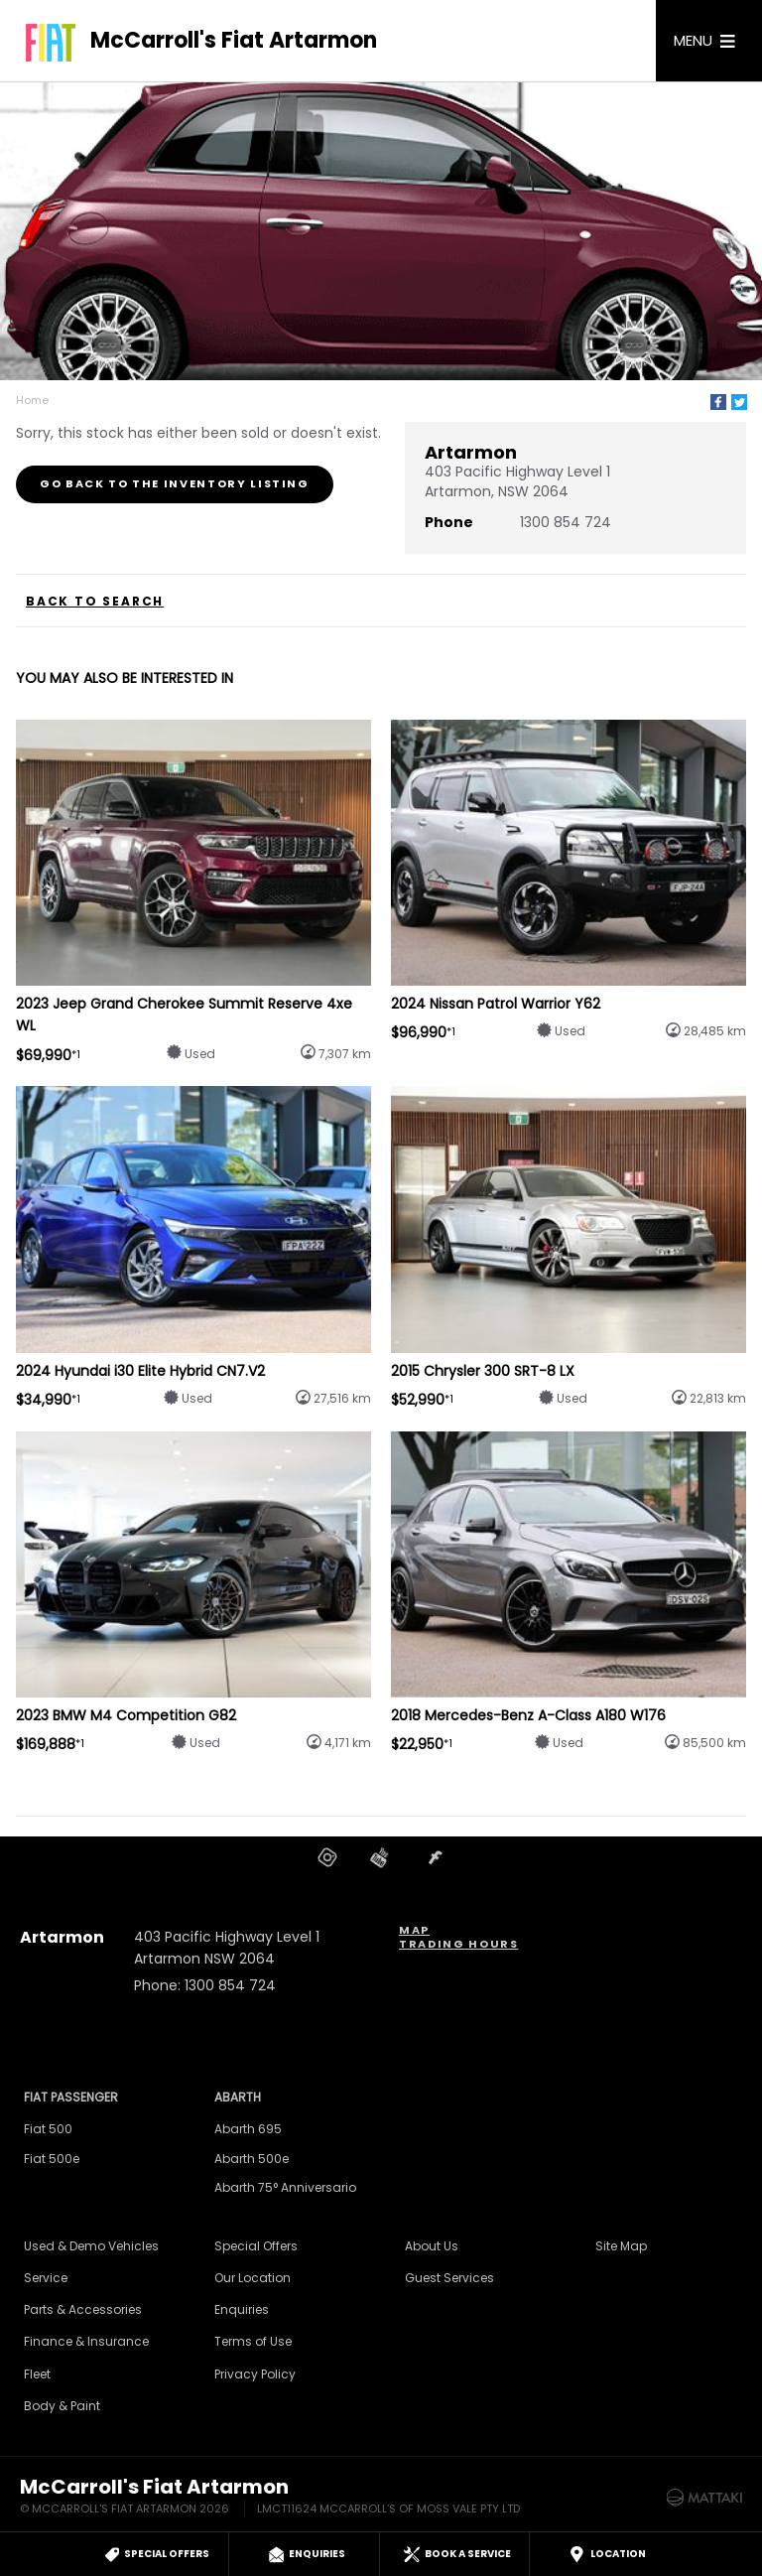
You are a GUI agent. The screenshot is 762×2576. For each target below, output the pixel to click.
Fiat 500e (51, 2158)
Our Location (252, 2277)
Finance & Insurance (86, 2341)
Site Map (621, 2245)
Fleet (37, 2374)
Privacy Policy (255, 2374)
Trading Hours (458, 1944)
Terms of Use (253, 2341)
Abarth (237, 2097)
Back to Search (95, 602)
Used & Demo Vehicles (91, 2245)
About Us (431, 2245)
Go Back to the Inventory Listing (175, 483)
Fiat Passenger (71, 2097)
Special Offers (256, 2245)
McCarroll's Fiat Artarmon (233, 41)
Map (414, 1930)
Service (45, 2277)
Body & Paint (62, 2405)
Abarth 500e (251, 2158)
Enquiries (241, 2309)
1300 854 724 (565, 522)
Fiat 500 (48, 2128)
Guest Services (449, 2277)
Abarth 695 (248, 2128)
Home (32, 400)
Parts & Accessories (83, 2309)
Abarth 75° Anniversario (285, 2187)
